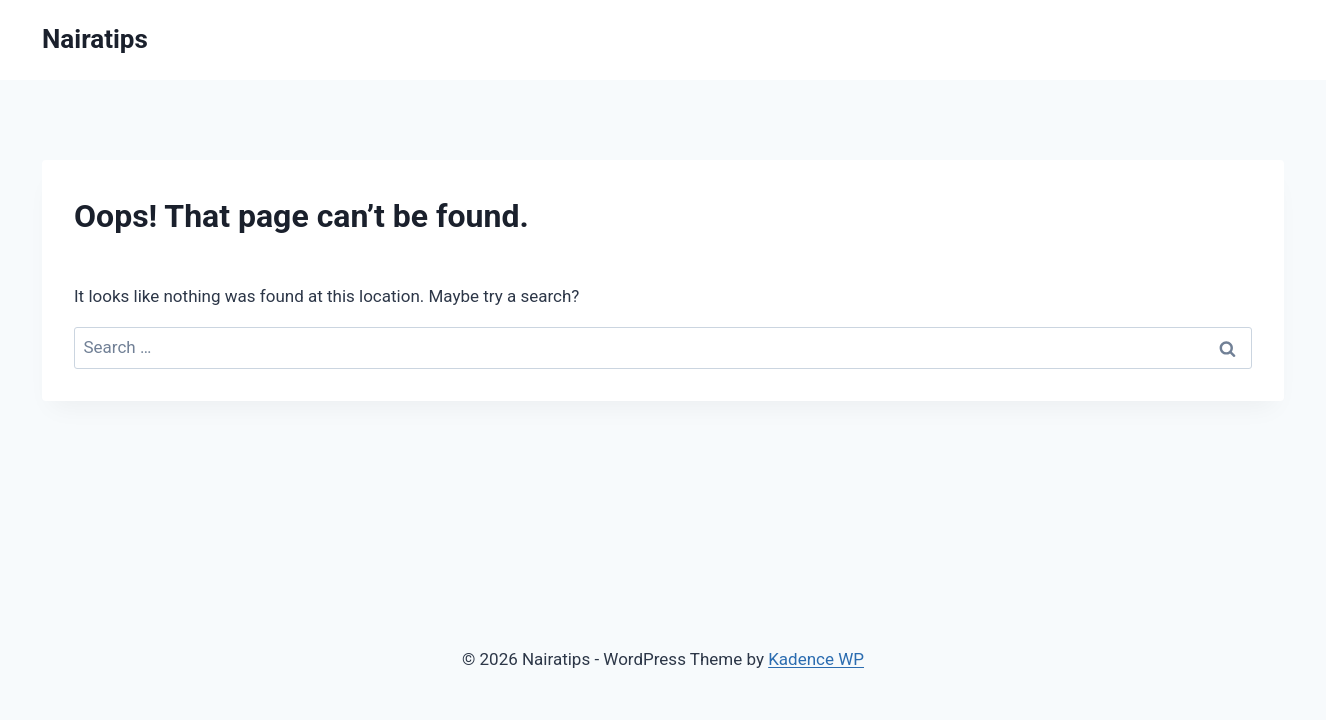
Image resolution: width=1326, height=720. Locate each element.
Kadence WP (816, 659)
